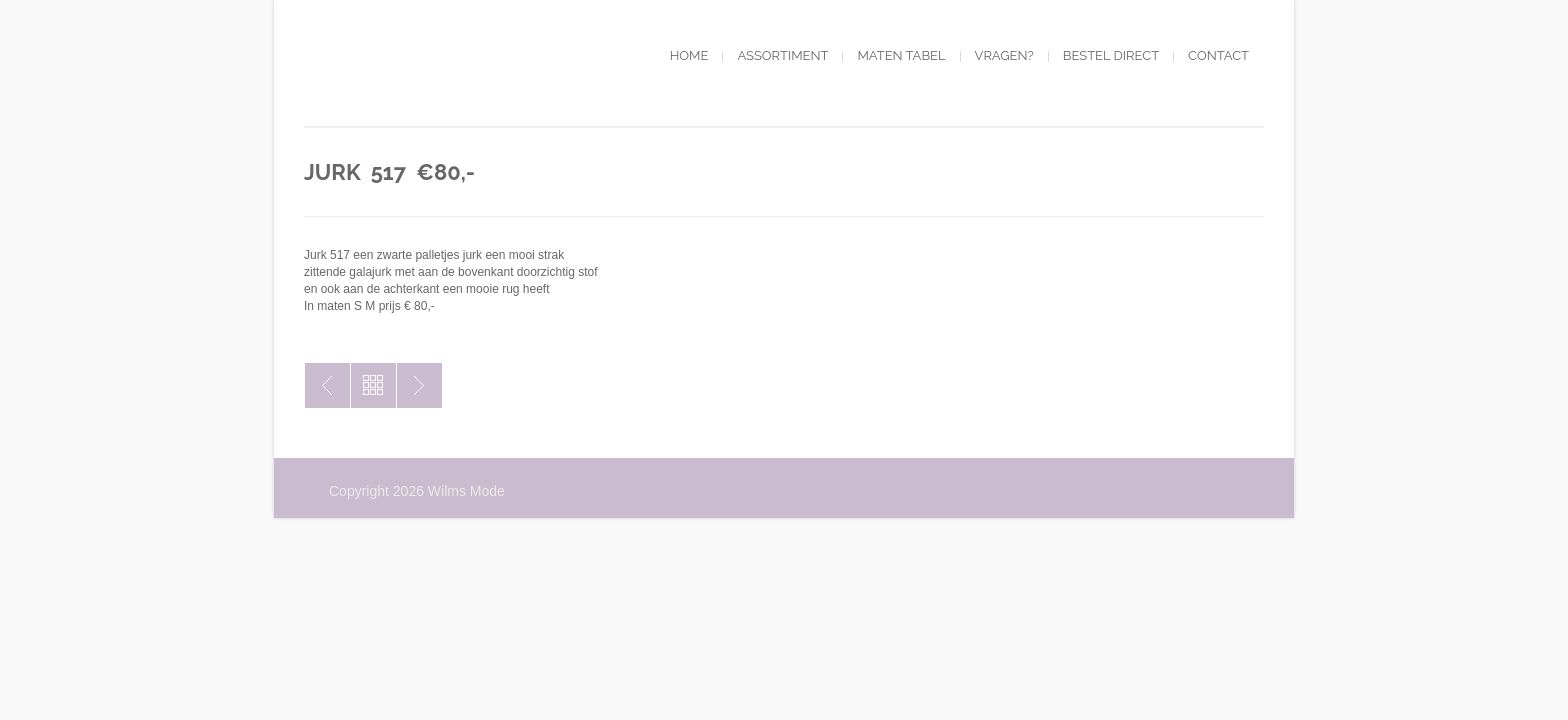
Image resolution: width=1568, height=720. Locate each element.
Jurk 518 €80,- (419, 385)
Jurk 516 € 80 (327, 385)
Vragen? (1004, 55)
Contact (1218, 55)
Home (689, 55)
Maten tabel (901, 55)
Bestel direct (1111, 55)
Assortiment (782, 55)
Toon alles (373, 385)
